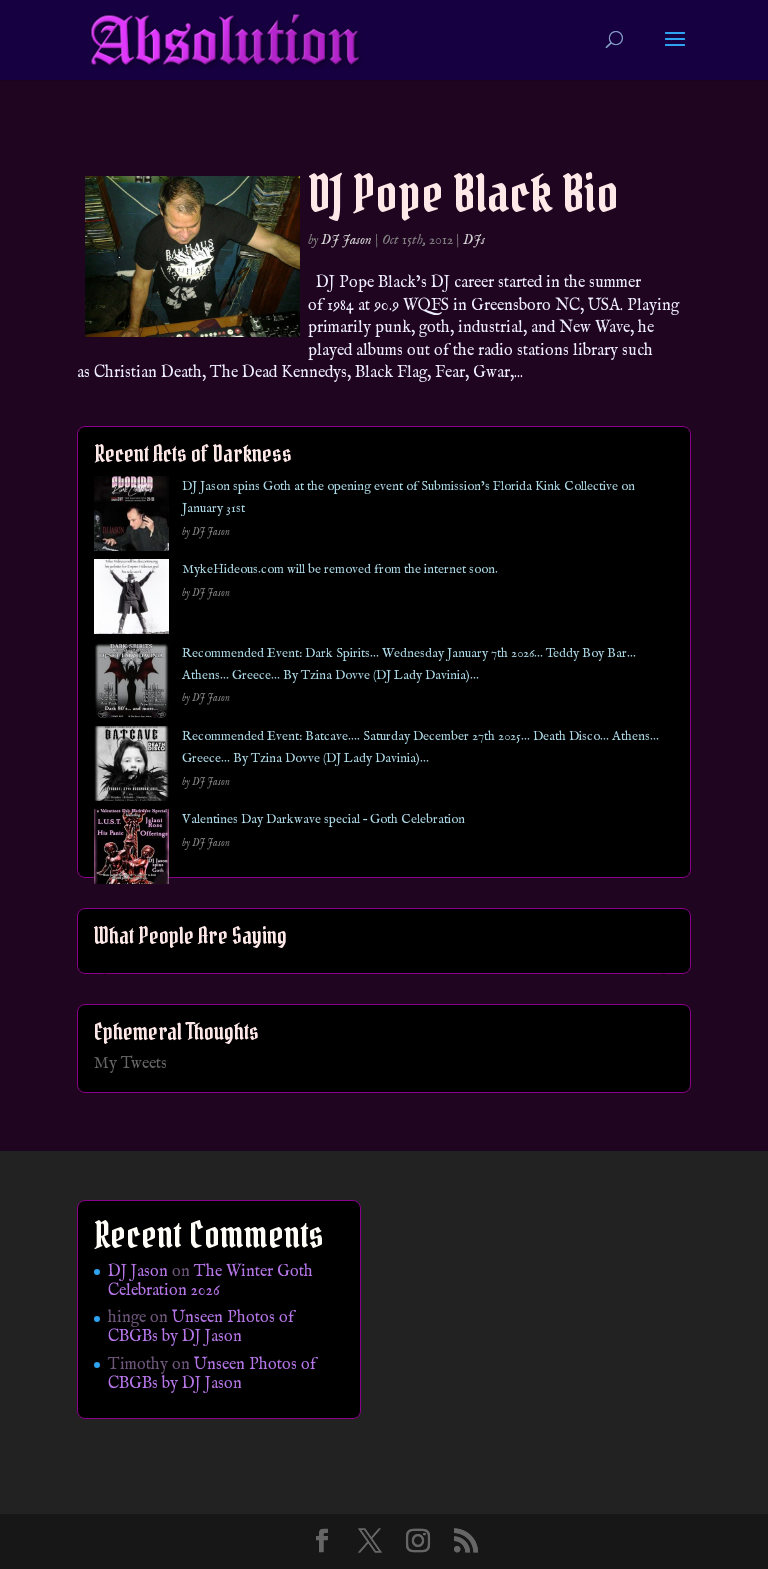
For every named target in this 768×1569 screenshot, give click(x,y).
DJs (474, 240)
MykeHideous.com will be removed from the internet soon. (340, 569)
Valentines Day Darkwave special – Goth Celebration (323, 819)
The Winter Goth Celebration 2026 (210, 1281)
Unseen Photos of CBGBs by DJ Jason (201, 1327)
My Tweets (130, 1064)
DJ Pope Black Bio (463, 193)
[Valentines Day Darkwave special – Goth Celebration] (131, 850)
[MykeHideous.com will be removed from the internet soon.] (131, 600)
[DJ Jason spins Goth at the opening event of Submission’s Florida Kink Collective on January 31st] (131, 517)
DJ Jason (346, 240)
